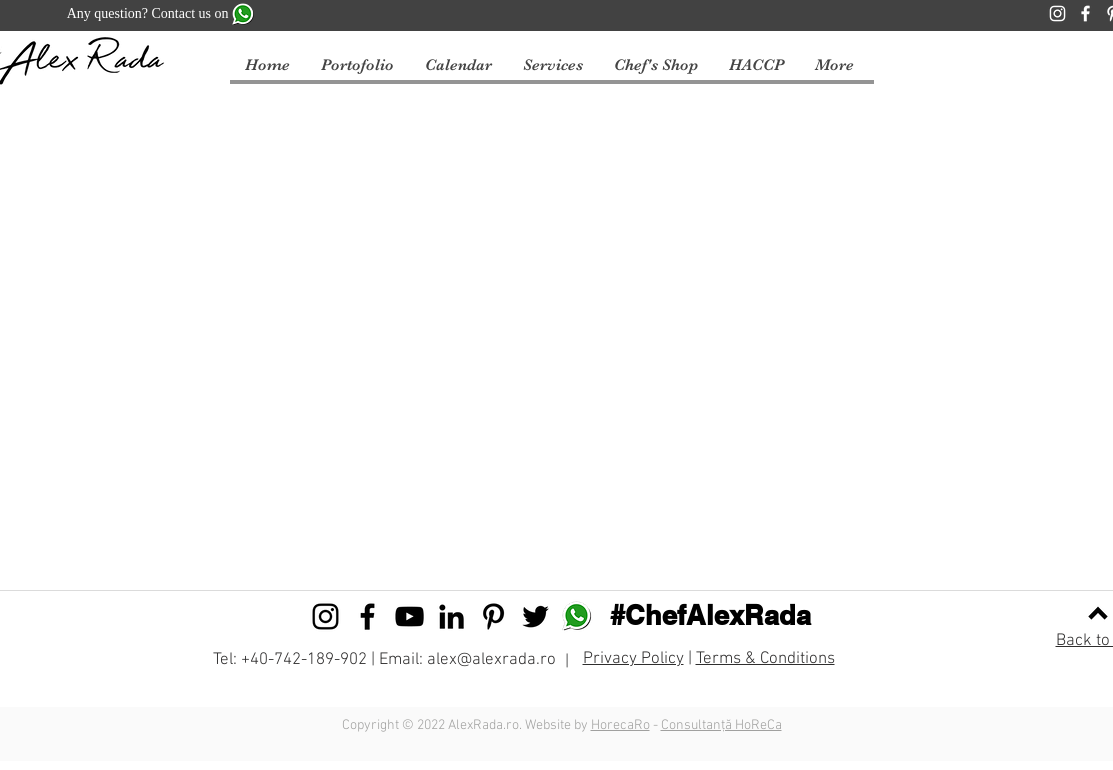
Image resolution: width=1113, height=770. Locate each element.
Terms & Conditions (765, 659)
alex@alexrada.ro (491, 660)
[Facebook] (1085, 13)
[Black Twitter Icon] (535, 616)
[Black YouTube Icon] (409, 616)
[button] (458, 65)
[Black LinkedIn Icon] (451, 616)
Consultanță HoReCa (721, 725)
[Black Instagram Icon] (325, 616)
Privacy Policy (633, 659)
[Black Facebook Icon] (367, 616)
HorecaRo (620, 725)
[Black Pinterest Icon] (493, 616)
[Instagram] (1057, 13)
